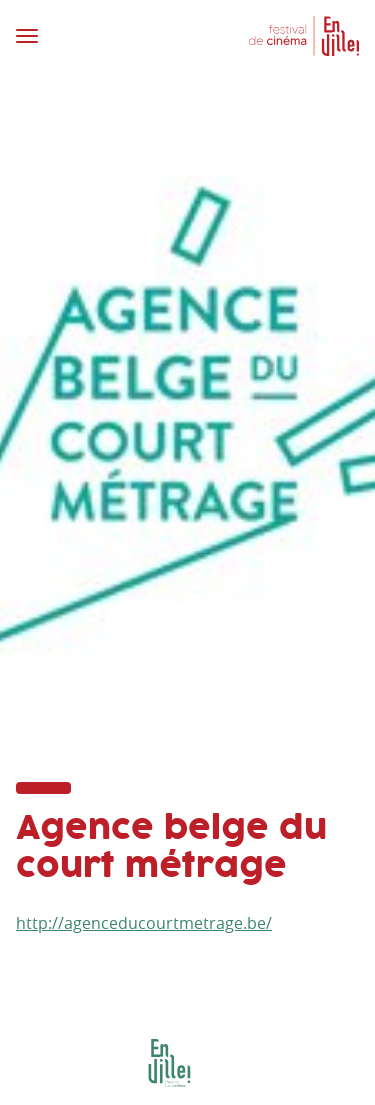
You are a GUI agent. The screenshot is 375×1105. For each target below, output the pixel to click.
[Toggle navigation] (96, 36)
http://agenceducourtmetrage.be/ (144, 923)
